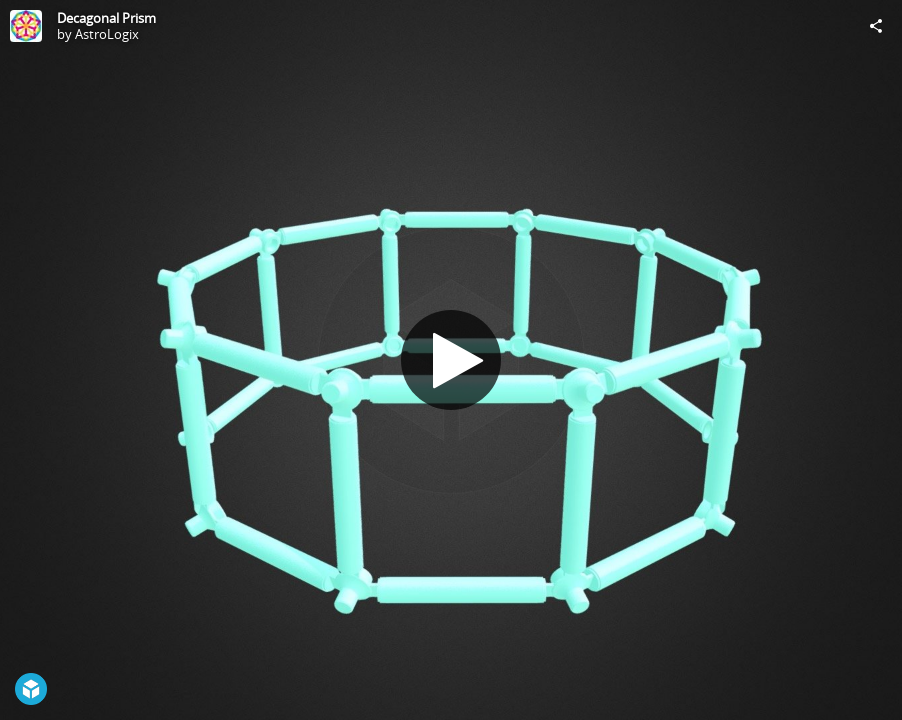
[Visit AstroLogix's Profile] (26, 26)
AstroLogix (107, 34)
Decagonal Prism (106, 18)
